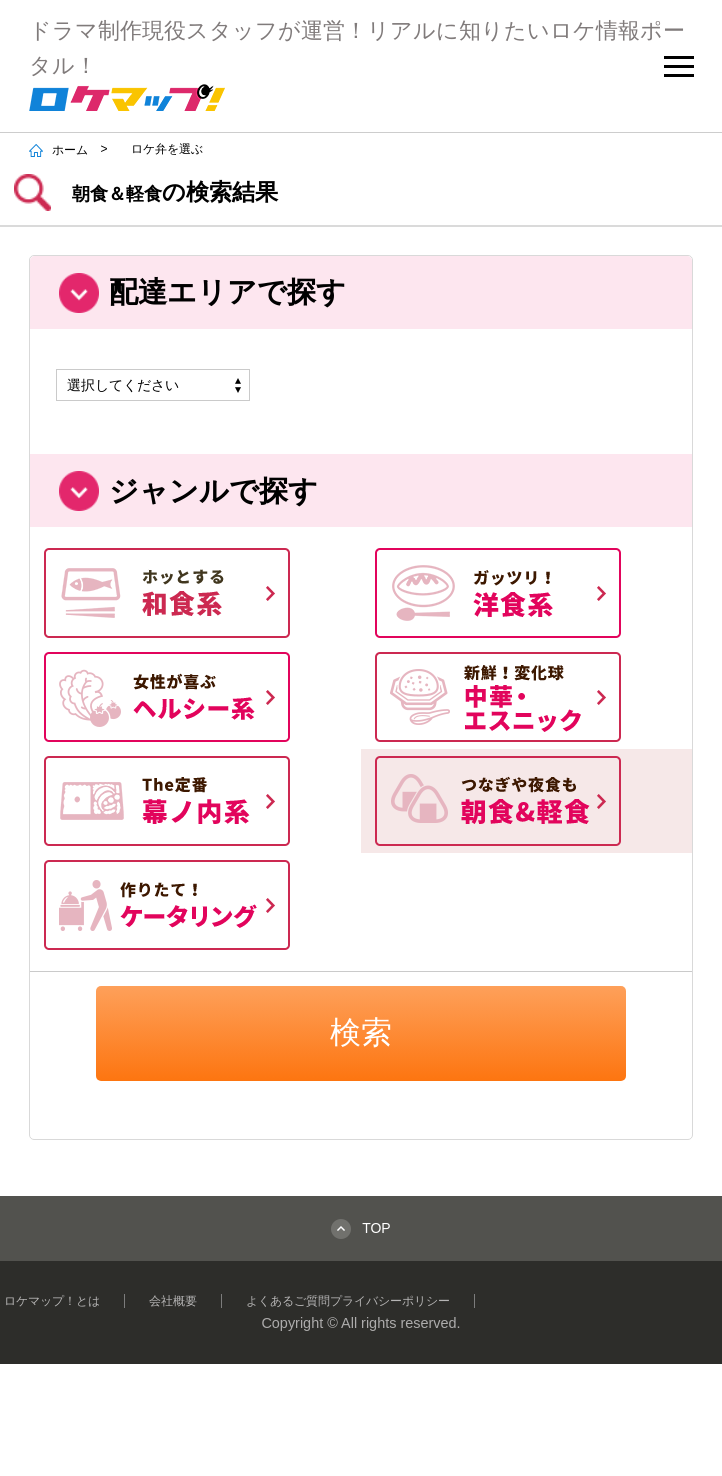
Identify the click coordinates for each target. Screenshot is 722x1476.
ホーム (59, 150)
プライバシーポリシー (390, 1301)
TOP (376, 1228)
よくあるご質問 (288, 1301)
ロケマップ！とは (52, 1301)
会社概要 (173, 1301)
